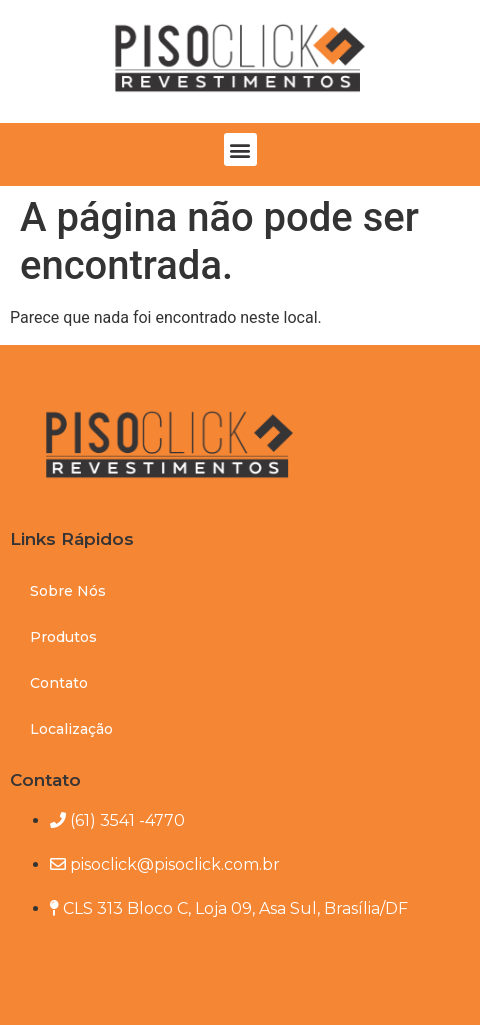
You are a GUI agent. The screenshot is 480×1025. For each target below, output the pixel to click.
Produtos (63, 637)
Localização (71, 729)
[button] (240, 149)
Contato (59, 683)
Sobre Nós (68, 591)
